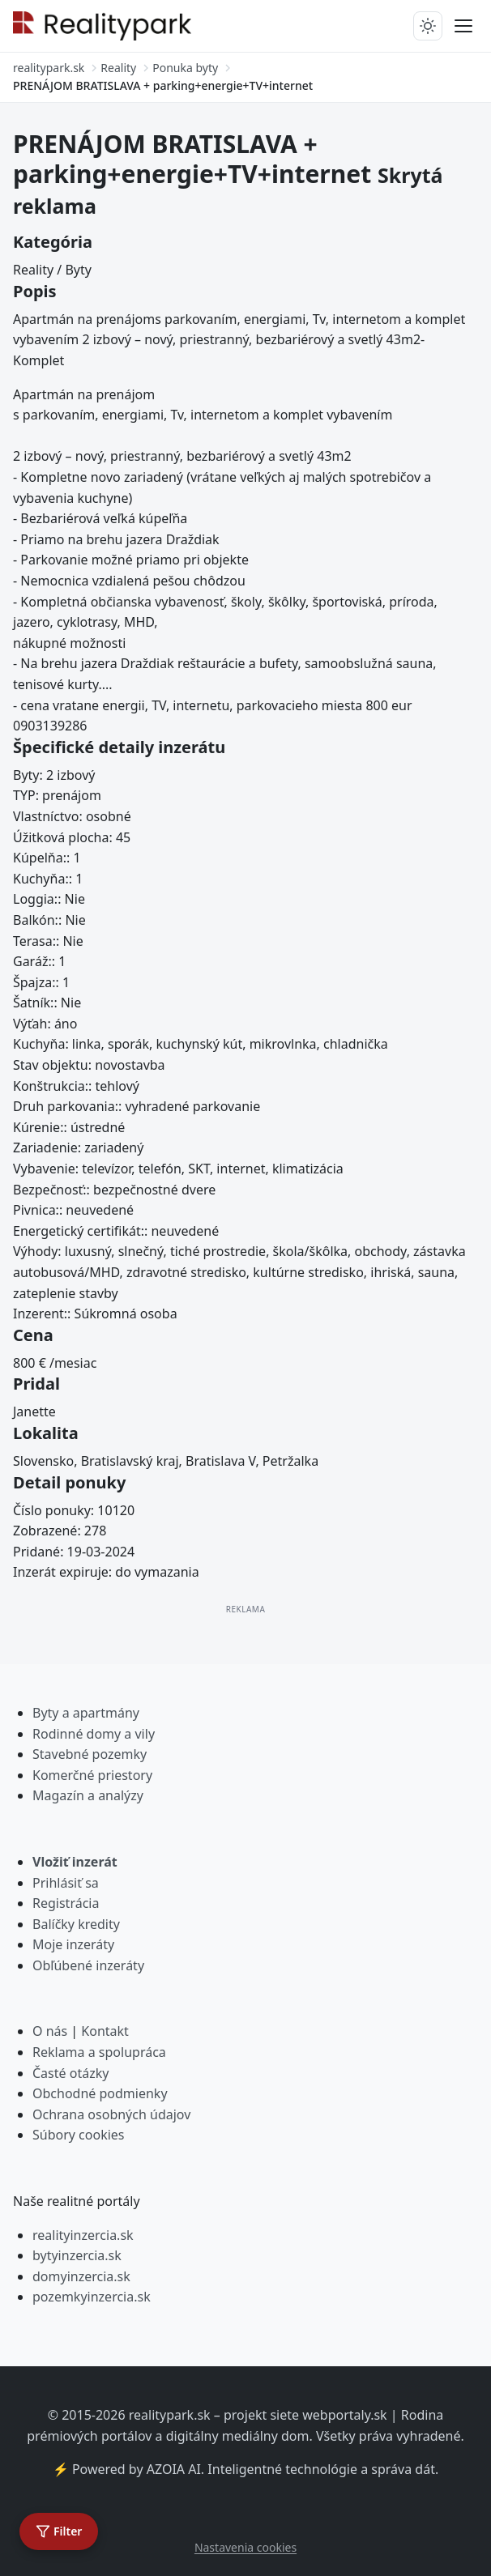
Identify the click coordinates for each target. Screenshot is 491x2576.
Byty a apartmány (85, 1713)
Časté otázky (70, 2073)
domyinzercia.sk (81, 2276)
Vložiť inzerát (74, 1862)
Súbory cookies (78, 2135)
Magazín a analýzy (87, 1795)
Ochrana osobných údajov (111, 2114)
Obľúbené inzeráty (88, 1965)
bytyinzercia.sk (77, 2255)
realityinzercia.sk (83, 2235)
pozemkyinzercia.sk (91, 2297)
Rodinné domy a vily (93, 1734)
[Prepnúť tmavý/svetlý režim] (427, 25)
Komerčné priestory (92, 1775)
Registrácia (65, 1903)
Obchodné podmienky (100, 2093)
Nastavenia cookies (245, 2547)
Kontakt (105, 2031)
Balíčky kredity (76, 1924)
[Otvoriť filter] (58, 2531)
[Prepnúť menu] (463, 25)
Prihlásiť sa (65, 1883)
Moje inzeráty (73, 1944)
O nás (49, 2031)
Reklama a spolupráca (99, 2052)
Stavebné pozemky (89, 1754)
